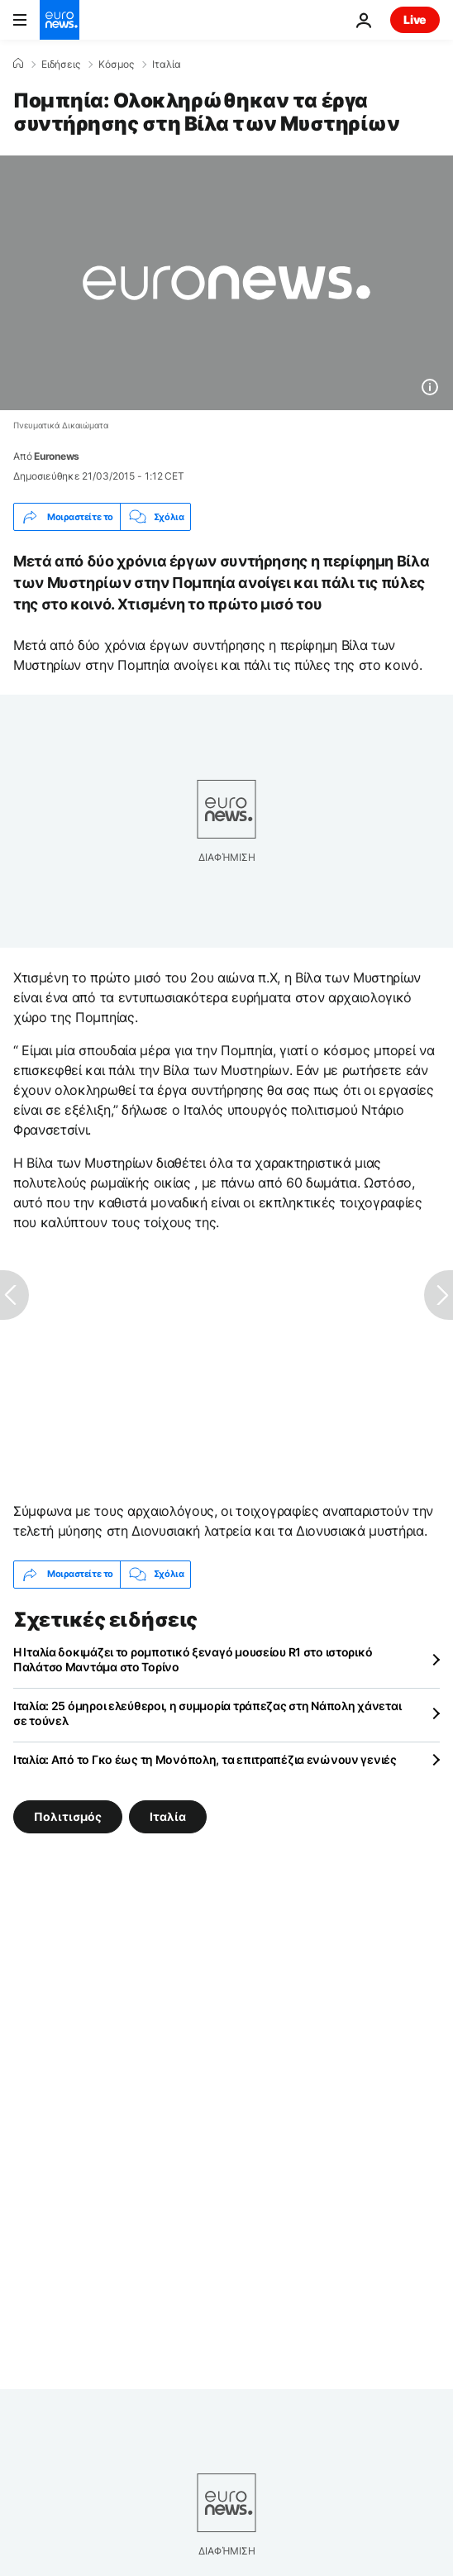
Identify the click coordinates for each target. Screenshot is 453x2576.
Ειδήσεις (60, 64)
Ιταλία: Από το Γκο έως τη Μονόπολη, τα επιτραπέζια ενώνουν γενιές (205, 1759)
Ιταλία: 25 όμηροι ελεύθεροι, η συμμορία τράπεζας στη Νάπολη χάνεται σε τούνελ (207, 1713)
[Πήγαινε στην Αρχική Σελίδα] (59, 20)
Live (415, 19)
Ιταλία (166, 64)
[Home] (18, 63)
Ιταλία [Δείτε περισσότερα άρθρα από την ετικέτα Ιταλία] (168, 1816)
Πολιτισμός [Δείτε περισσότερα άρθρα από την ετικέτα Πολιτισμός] (68, 1816)
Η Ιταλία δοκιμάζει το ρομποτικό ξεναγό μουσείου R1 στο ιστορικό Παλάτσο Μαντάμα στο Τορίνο (192, 1659)
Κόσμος (116, 64)
